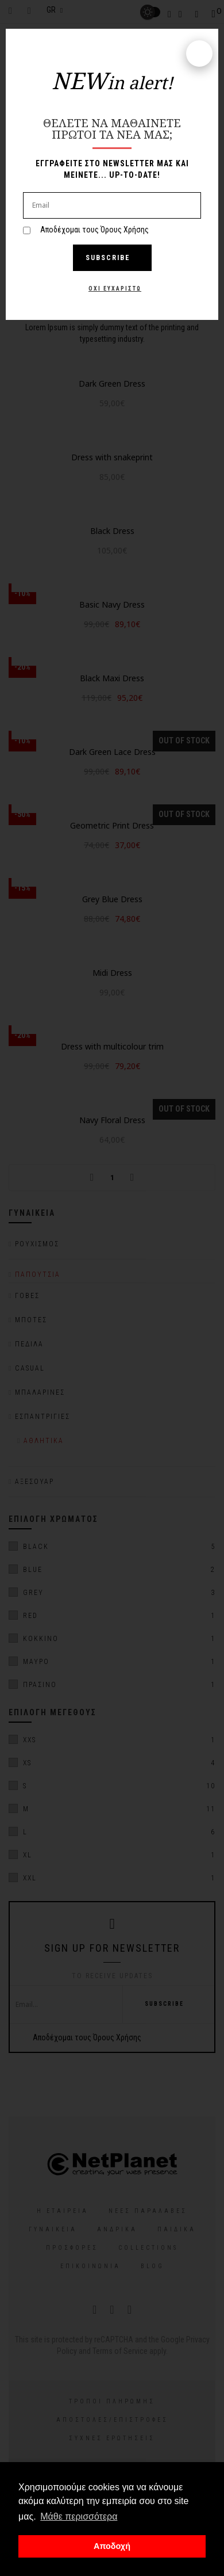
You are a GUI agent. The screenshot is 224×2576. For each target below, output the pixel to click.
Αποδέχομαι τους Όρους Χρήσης (94, 229)
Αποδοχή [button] (112, 2546)
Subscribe (112, 258)
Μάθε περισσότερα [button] (78, 2516)
